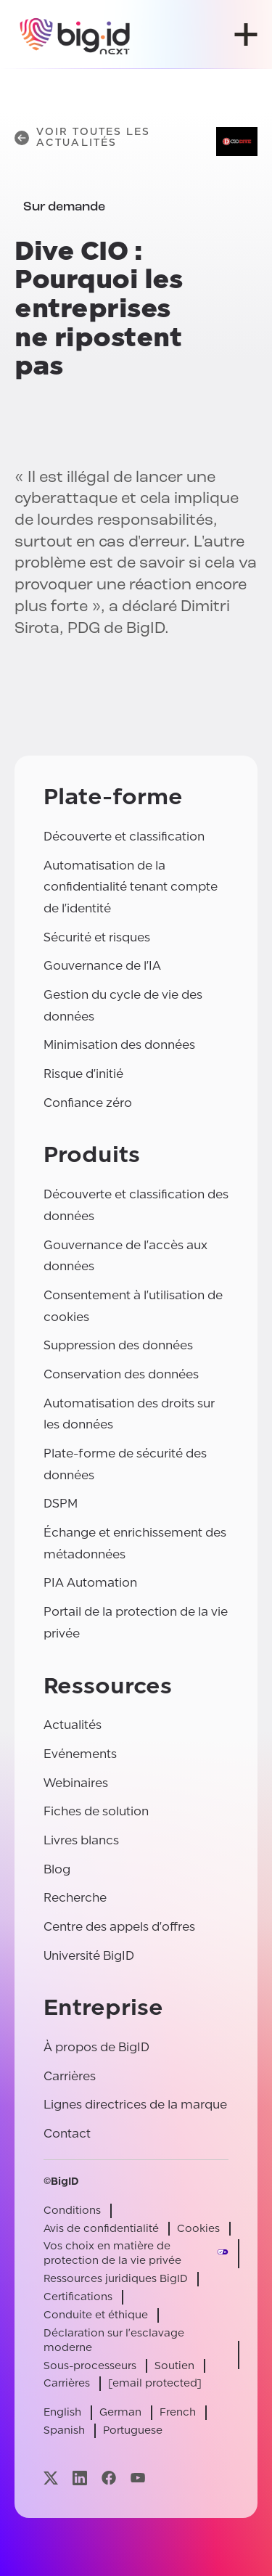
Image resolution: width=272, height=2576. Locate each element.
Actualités (73, 1725)
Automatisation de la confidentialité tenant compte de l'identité (131, 887)
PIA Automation (90, 1583)
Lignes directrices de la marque (135, 2104)
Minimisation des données (119, 1045)
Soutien (174, 2366)
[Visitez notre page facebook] (109, 2477)
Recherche (75, 1898)
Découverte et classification (124, 836)
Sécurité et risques (97, 937)
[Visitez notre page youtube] (138, 2477)
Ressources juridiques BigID (116, 2279)
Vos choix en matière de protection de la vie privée (112, 2253)
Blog (57, 1869)
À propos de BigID (96, 2047)
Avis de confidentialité (101, 2229)
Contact (67, 2133)
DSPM (61, 1503)
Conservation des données (121, 1374)
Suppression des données (118, 1345)
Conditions (72, 2210)
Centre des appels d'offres (119, 1927)
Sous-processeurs (90, 2366)
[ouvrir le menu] (245, 34)
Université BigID (89, 1956)
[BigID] (75, 34)
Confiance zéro (88, 1103)
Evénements (80, 1754)
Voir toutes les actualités (83, 137)
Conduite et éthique (96, 2315)
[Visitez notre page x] (51, 2477)
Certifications (78, 2297)
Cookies (198, 2229)
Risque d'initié (83, 1074)
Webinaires (76, 1783)
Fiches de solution (96, 1811)
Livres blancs (81, 1840)
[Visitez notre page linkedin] (80, 2477)
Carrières (70, 2076)
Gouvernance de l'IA (102, 966)
